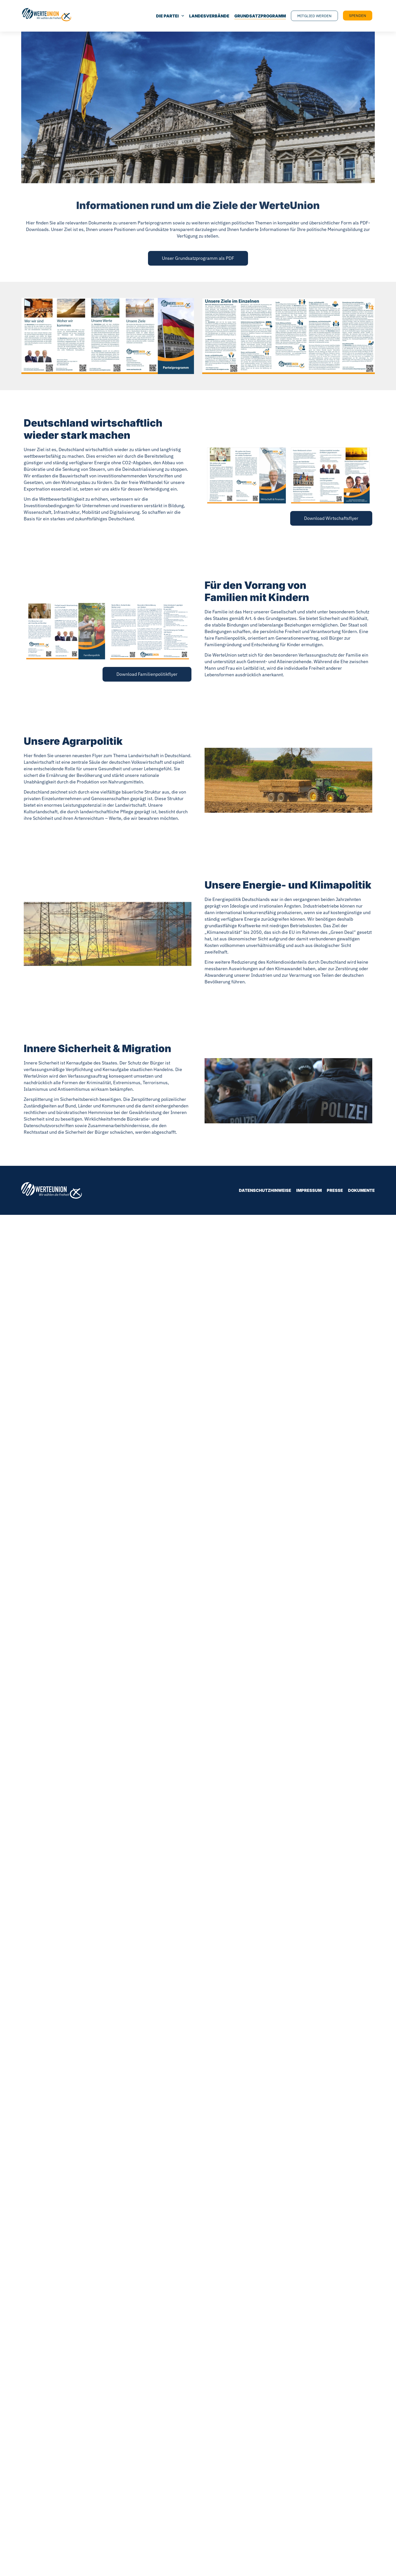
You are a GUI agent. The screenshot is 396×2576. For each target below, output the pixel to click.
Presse (335, 1190)
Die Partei (170, 15)
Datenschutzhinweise (265, 1190)
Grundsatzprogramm (260, 15)
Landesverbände (209, 15)
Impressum (309, 1190)
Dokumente (361, 1190)
